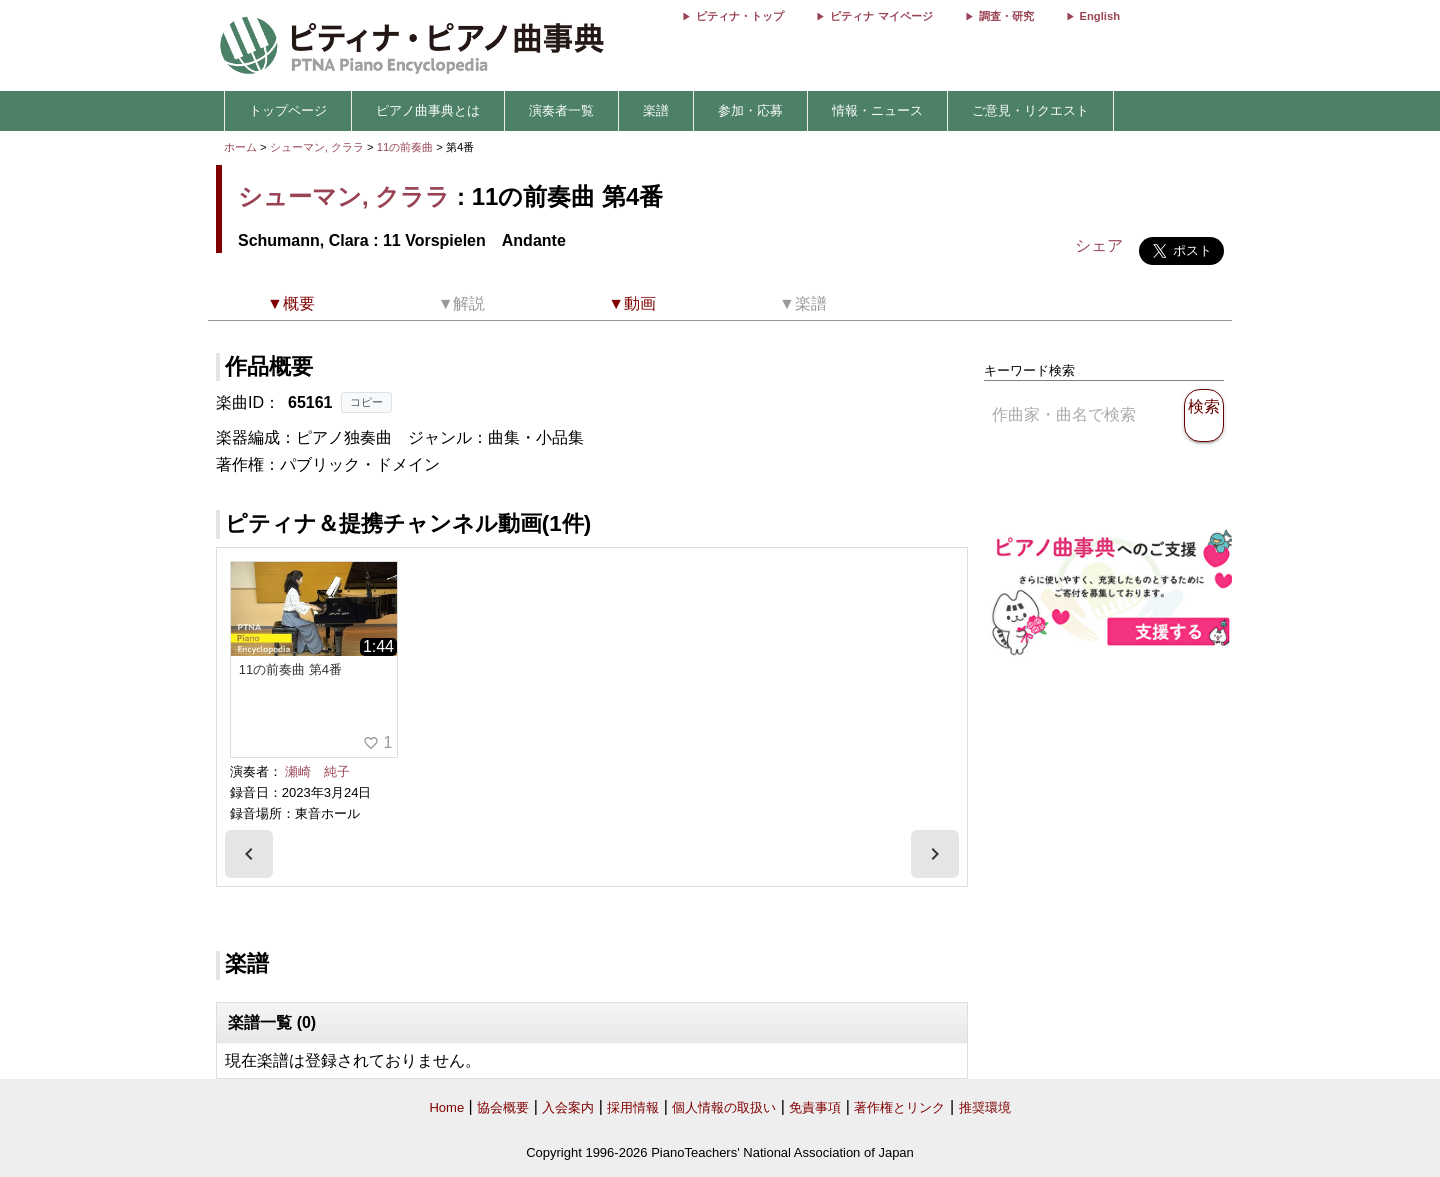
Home (446, 1107)
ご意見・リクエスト (1030, 110)
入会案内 (568, 1107)
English (1100, 16)
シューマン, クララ (317, 147)
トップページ (288, 110)
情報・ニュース (877, 110)
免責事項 (815, 1107)
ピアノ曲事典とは (428, 110)
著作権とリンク (899, 1107)
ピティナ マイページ (881, 16)
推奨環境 (985, 1107)
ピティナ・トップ (740, 16)
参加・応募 (750, 110)
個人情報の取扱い (724, 1107)
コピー (366, 402)
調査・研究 (1006, 16)
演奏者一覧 (561, 110)
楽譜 (656, 110)
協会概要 (503, 1107)
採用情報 (633, 1107)
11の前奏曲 (407, 147)
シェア (1099, 245)
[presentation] (249, 854)
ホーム (240, 147)
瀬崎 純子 (317, 771)
